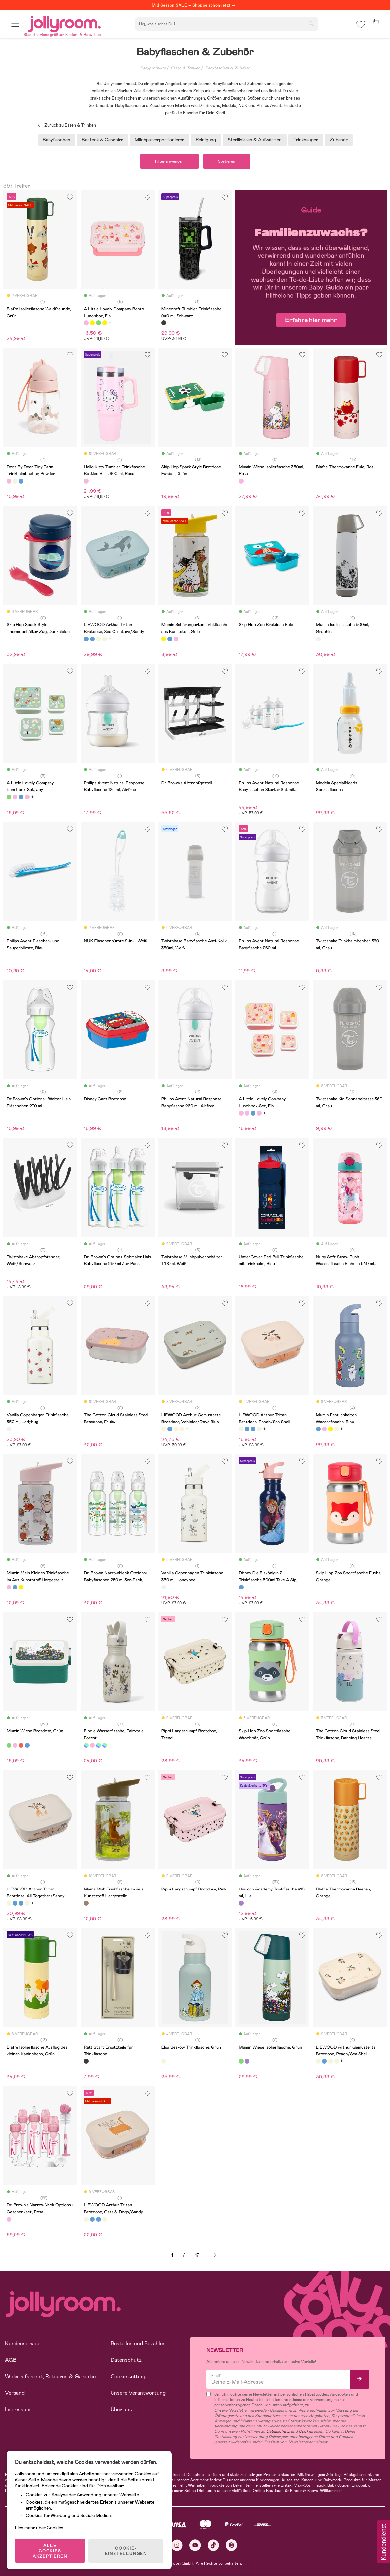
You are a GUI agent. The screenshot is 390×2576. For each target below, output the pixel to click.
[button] (15, 24)
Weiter (215, 2255)
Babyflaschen (56, 140)
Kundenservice (22, 2343)
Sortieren (226, 161)
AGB (10, 2360)
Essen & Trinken (185, 68)
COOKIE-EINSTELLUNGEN (126, 2551)
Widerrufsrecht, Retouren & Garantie (50, 2376)
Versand (15, 2393)
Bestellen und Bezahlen (138, 2343)
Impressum (17, 2409)
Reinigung (206, 140)
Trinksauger (305, 140)
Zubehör (339, 140)
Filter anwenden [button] (169, 161)
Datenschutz (126, 2360)
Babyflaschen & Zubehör (227, 68)
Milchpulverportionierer (159, 140)
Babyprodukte (153, 68)
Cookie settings (129, 2376)
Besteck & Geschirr (102, 140)
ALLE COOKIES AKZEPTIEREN (50, 2551)
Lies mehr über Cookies (39, 2528)
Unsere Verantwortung (138, 2393)
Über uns (121, 2409)
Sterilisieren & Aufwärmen (255, 140)
